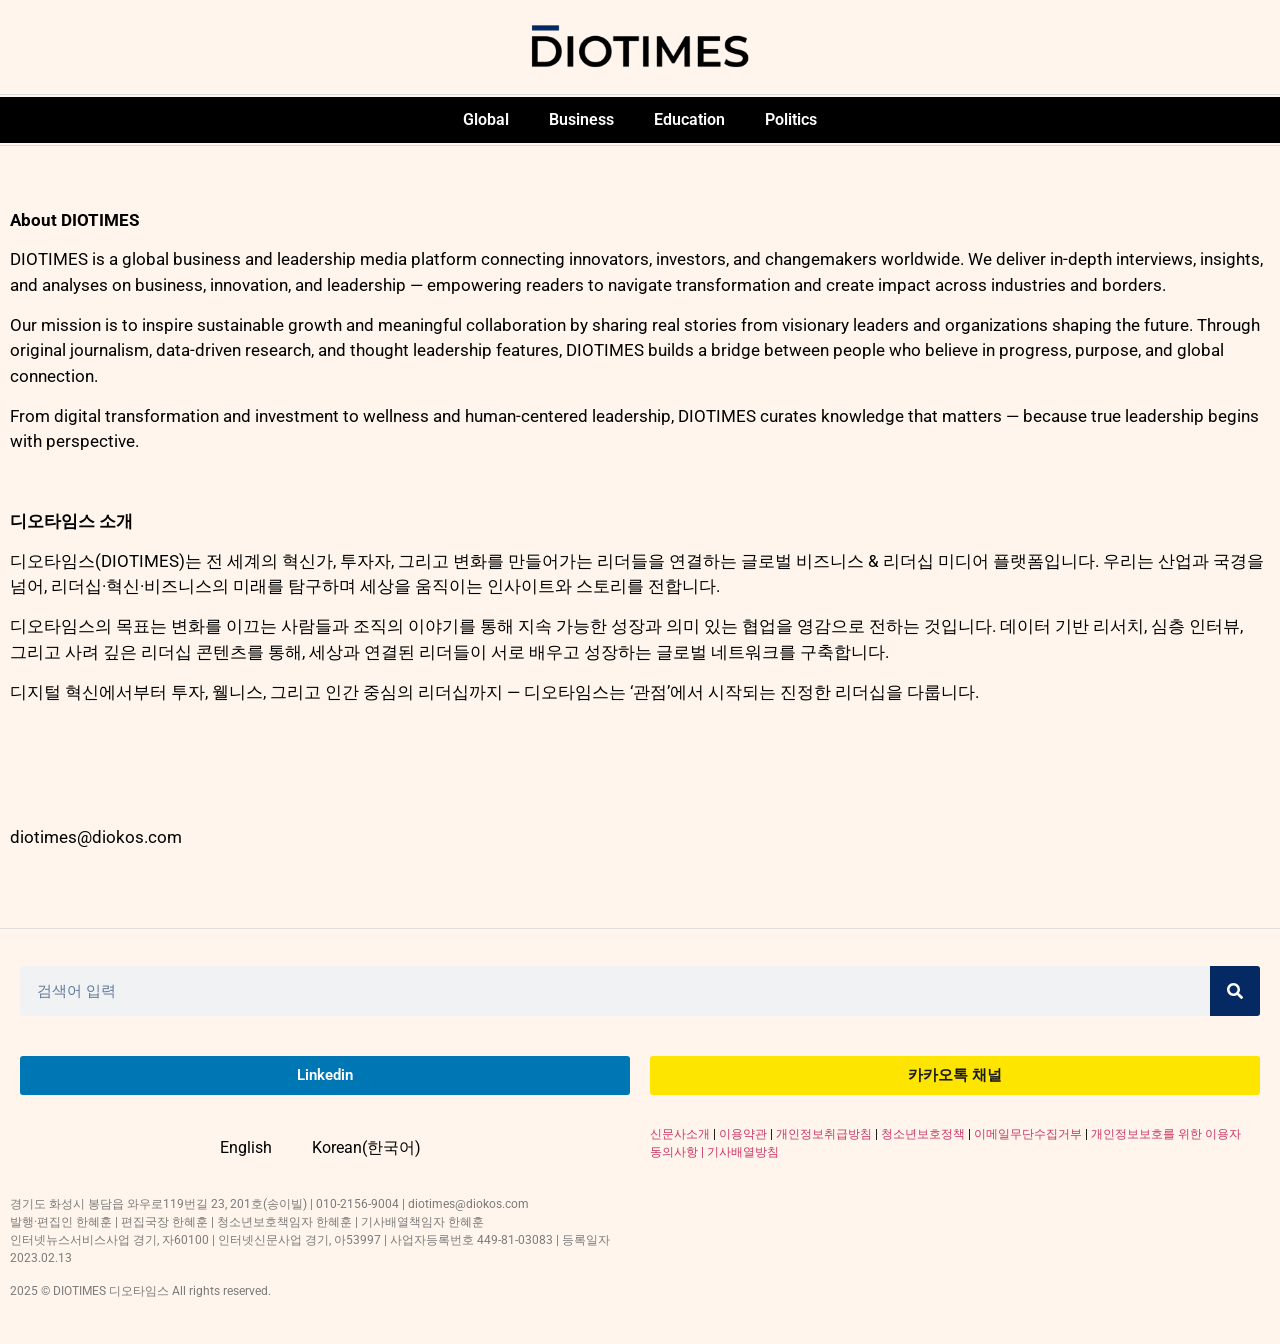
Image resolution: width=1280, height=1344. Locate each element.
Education (689, 119)
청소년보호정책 (923, 1134)
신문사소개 (680, 1134)
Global (486, 119)
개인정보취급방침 (824, 1134)
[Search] (1235, 991)
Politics (791, 119)
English (246, 1147)
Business (581, 119)
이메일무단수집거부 (1028, 1134)
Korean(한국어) (366, 1147)
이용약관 (743, 1134)
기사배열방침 (743, 1152)
